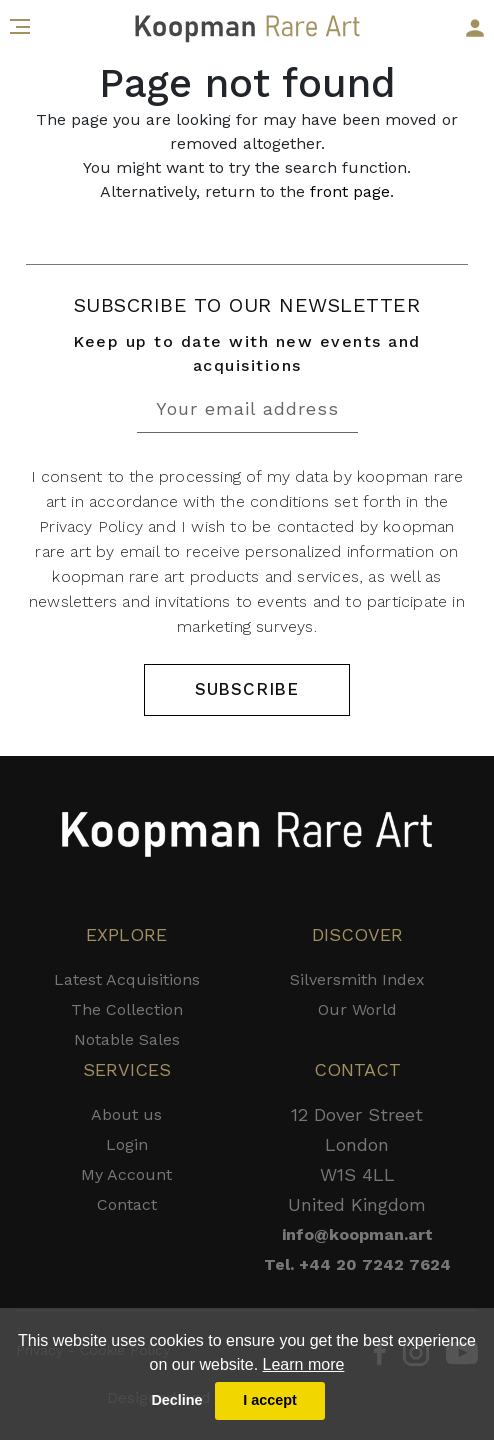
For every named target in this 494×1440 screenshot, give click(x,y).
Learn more (304, 1364)
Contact (127, 1204)
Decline (176, 1400)
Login (127, 1144)
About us (126, 1114)
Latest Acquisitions (127, 979)
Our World (357, 1009)
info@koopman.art (357, 1234)
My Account (126, 1174)
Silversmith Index (357, 979)
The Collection (127, 1009)
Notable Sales (127, 1039)
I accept (270, 1400)
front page (350, 191)
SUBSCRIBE (247, 689)
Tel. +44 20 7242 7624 (357, 1264)
